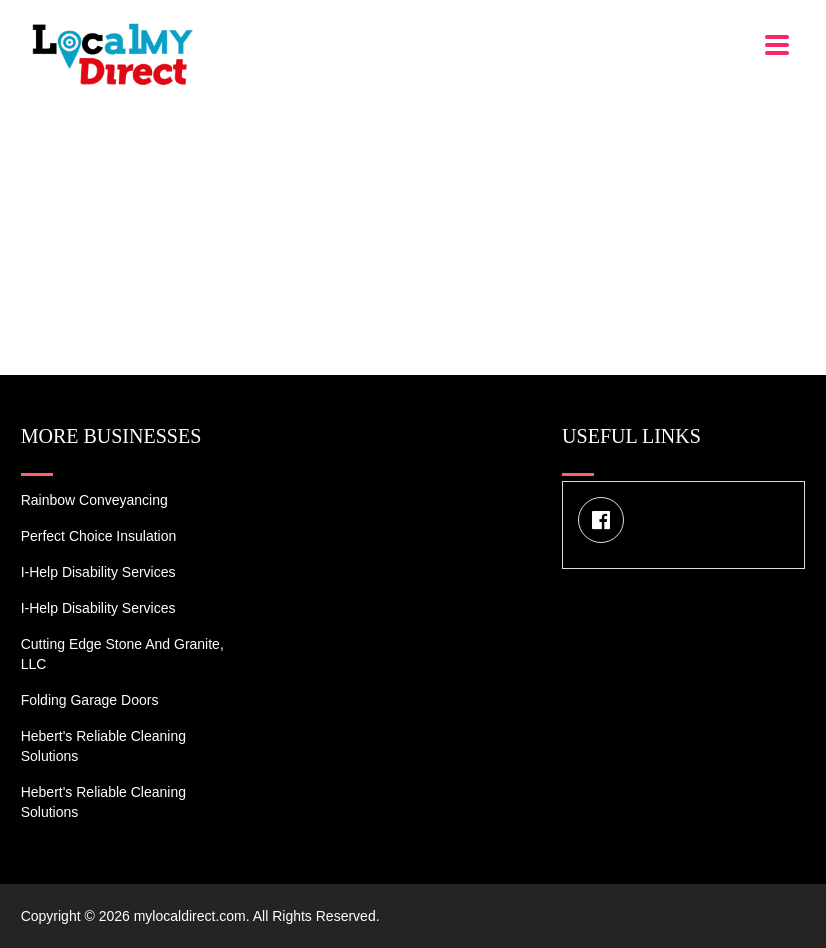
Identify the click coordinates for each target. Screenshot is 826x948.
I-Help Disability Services (98, 572)
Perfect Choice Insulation (99, 536)
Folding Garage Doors (90, 700)
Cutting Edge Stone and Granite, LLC (122, 654)
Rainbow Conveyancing (94, 500)
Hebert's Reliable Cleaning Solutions (103, 746)
